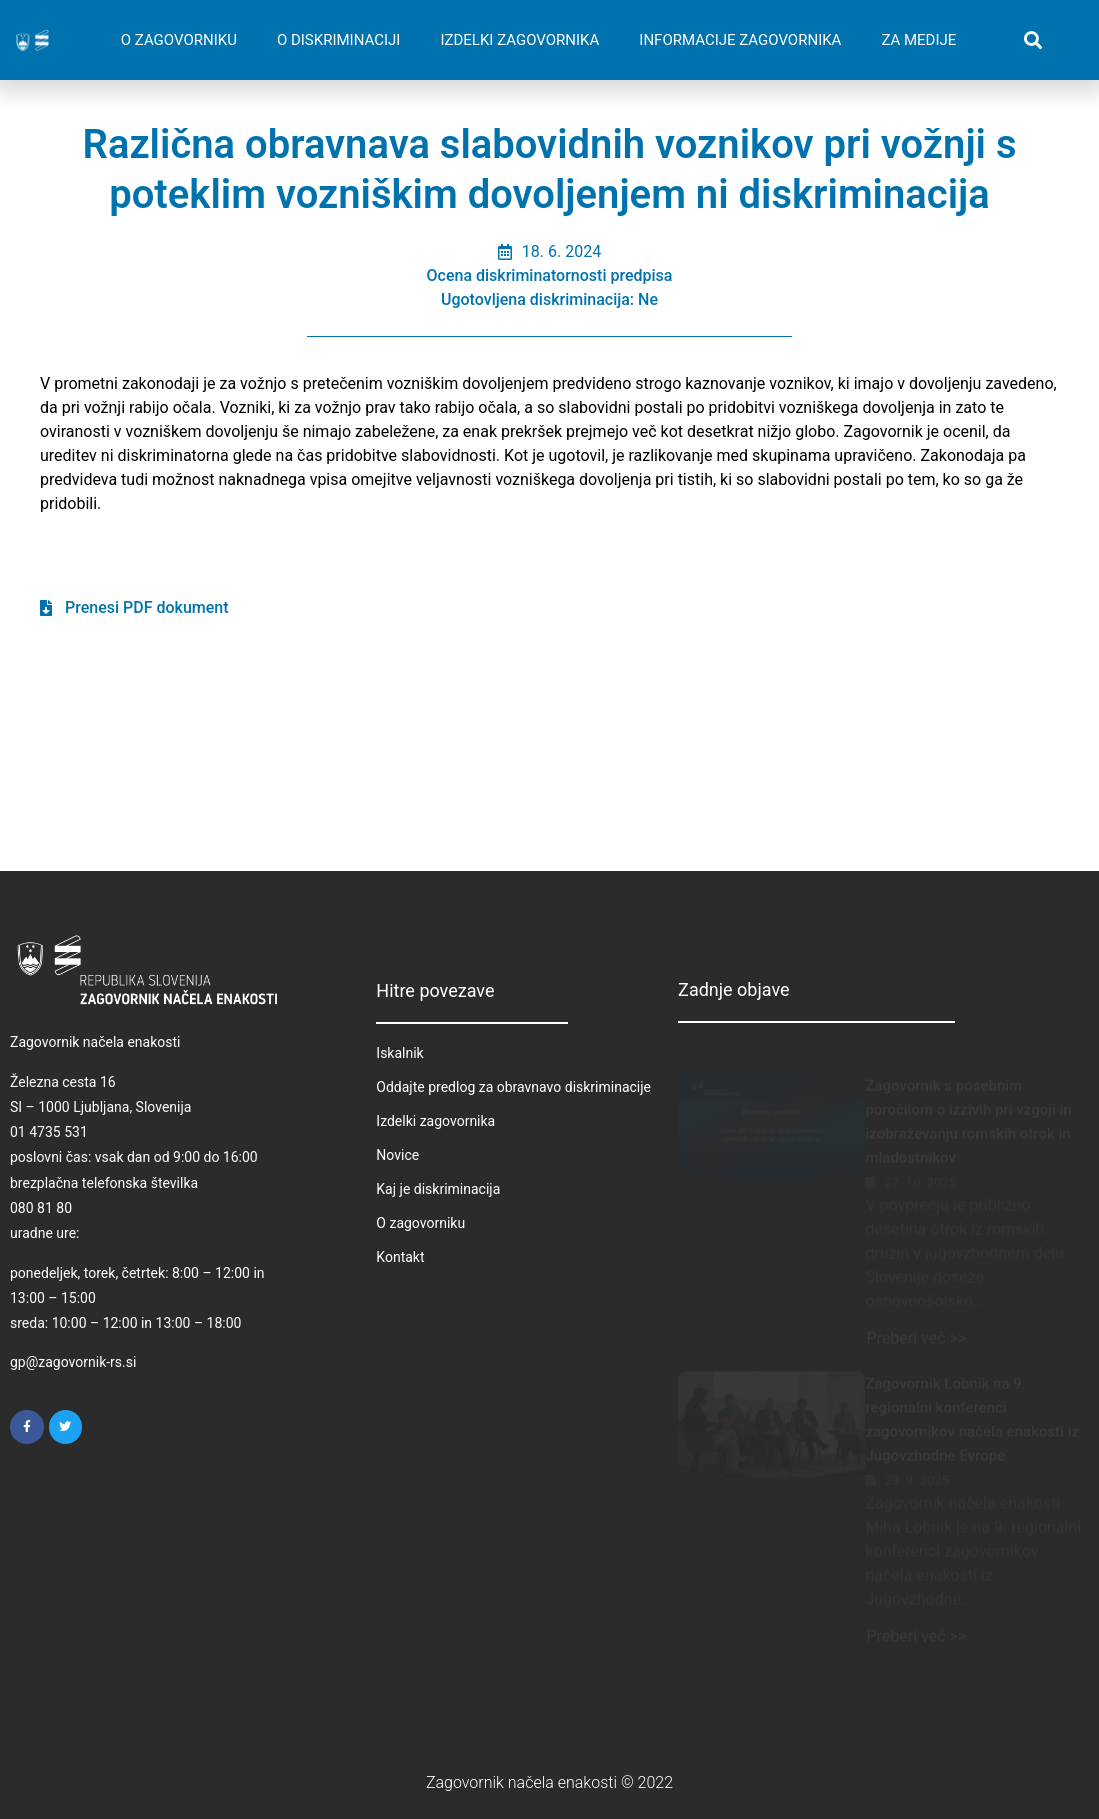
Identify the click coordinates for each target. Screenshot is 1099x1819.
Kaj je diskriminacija (438, 1189)
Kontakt (400, 1257)
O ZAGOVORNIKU (179, 40)
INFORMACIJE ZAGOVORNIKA (740, 40)
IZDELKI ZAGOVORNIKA (519, 40)
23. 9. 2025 (916, 1461)
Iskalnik (399, 1053)
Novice (397, 1155)
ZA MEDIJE (918, 40)
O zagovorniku (420, 1223)
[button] (1032, 40)
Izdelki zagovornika (435, 1121)
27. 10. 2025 (920, 1163)
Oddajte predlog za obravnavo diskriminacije (513, 1087)
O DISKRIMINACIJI (339, 40)
